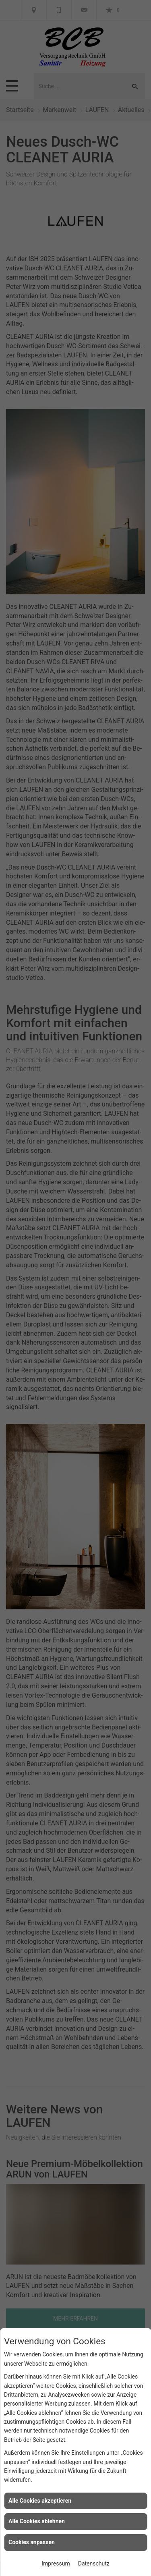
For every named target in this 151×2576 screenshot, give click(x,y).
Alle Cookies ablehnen (36, 2521)
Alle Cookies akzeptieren (39, 2500)
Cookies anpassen (31, 2542)
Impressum (55, 2563)
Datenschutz (94, 2563)
